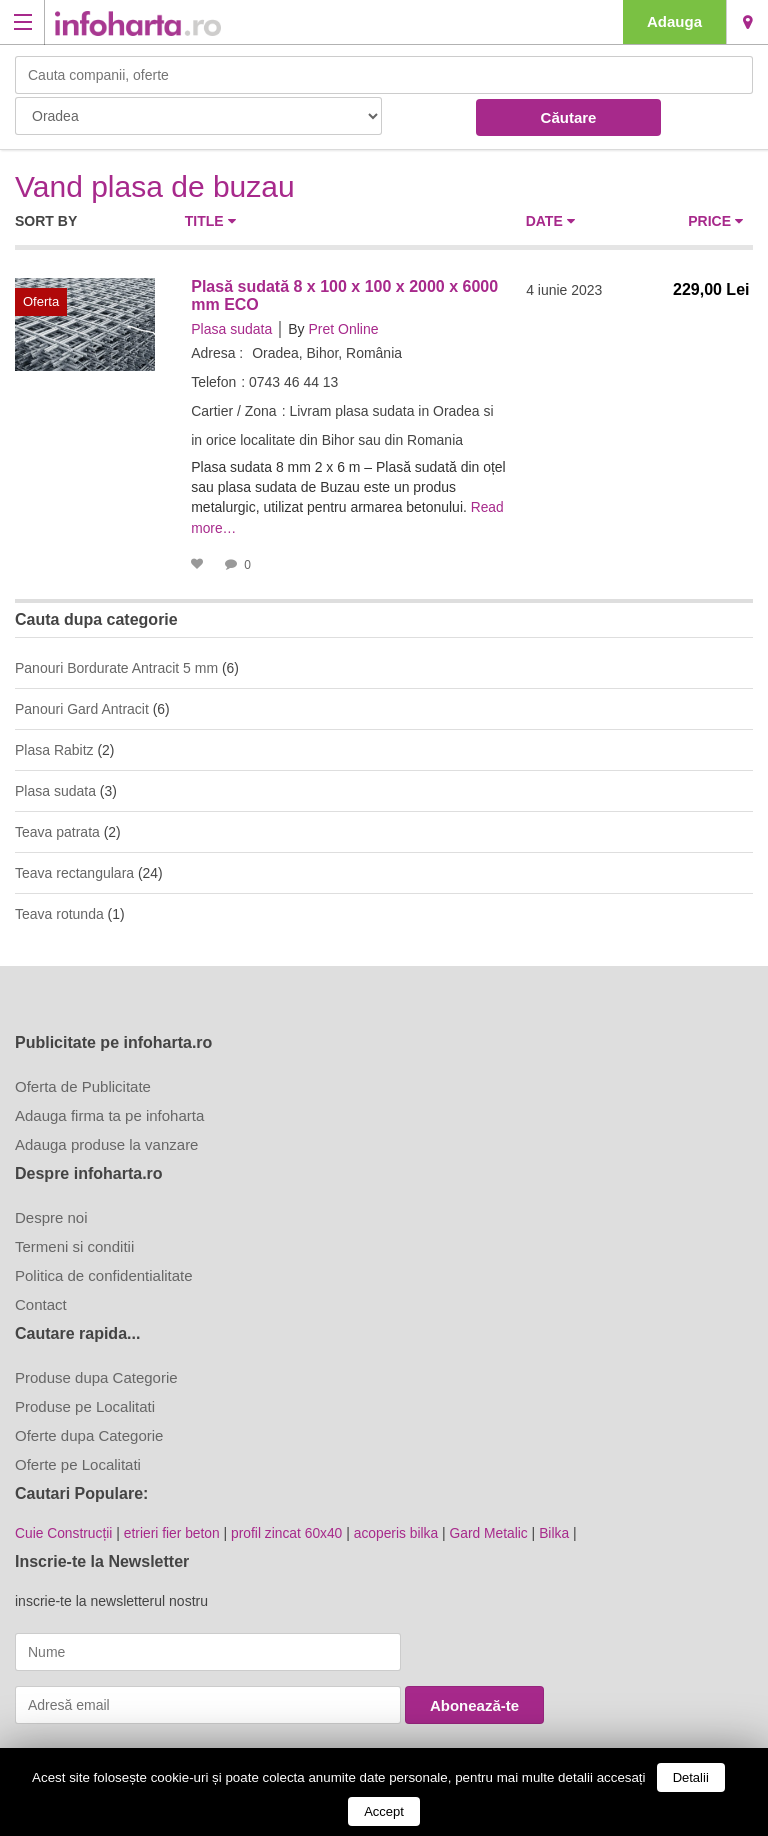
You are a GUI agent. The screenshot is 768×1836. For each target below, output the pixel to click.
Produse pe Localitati (85, 1404)
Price (715, 221)
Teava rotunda (59, 912)
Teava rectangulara (74, 871)
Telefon (213, 382)
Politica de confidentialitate (104, 1273)
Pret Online (343, 329)
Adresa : (217, 353)
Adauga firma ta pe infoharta (109, 1113)
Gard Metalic (494, 1531)
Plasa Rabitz (54, 748)
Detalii (691, 1777)
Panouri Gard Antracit (82, 707)
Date (550, 221)
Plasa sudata (231, 329)
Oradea (747, 22)
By (296, 329)
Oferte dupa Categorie (89, 1433)
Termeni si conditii (74, 1244)
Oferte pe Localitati (78, 1462)
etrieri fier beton (173, 1531)
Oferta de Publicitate (83, 1084)
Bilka (561, 1531)
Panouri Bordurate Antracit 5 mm (116, 666)
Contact (41, 1302)
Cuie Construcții (64, 1531)
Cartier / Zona (234, 411)
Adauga (674, 21)
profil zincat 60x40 (290, 1531)
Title (210, 221)
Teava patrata (57, 830)
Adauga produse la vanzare (106, 1142)
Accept (384, 1811)
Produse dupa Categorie (96, 1375)
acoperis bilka (401, 1531)
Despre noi (51, 1215)
